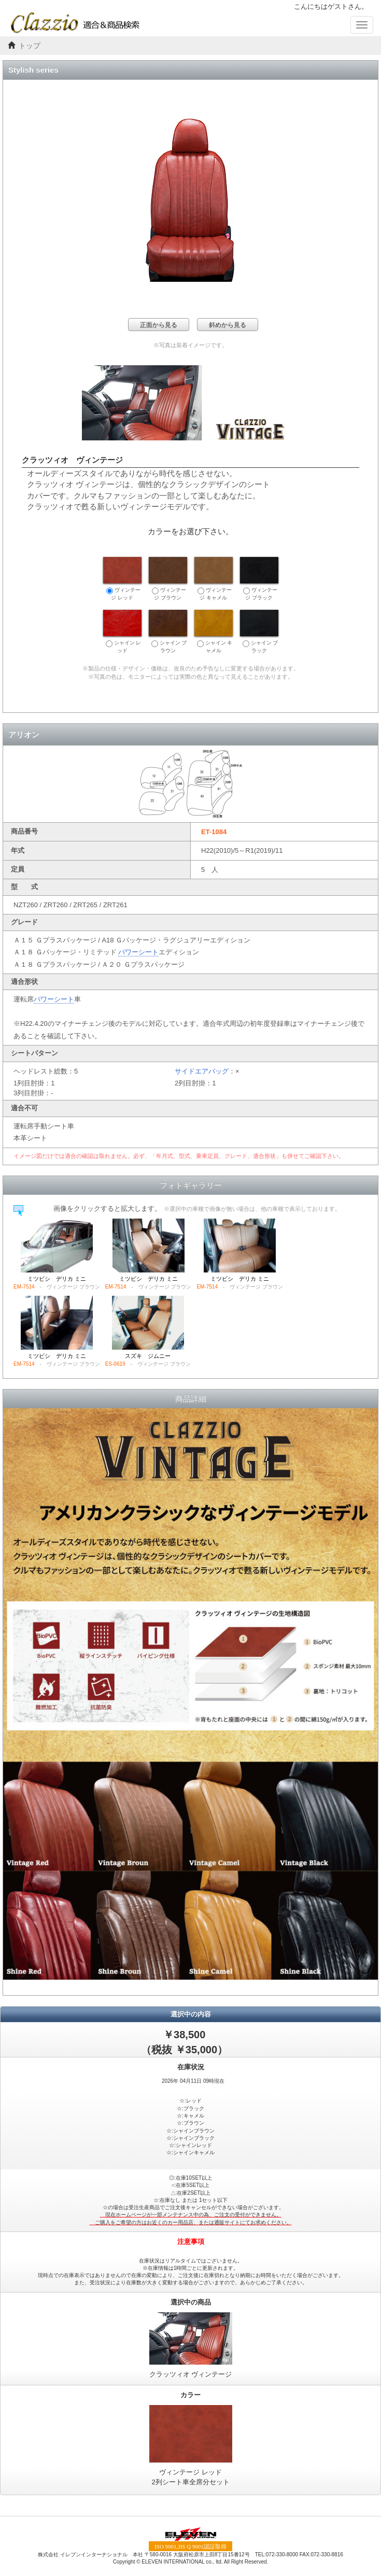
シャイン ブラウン (168, 631)
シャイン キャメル (213, 631)
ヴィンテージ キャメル (213, 578)
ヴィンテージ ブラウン (168, 578)
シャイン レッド (122, 631)
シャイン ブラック (259, 631)
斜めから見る (227, 324)
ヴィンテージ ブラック (259, 578)
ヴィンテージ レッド (122, 578)
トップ (29, 46)
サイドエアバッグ (202, 1071)
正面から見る (158, 324)
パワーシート (138, 952)
